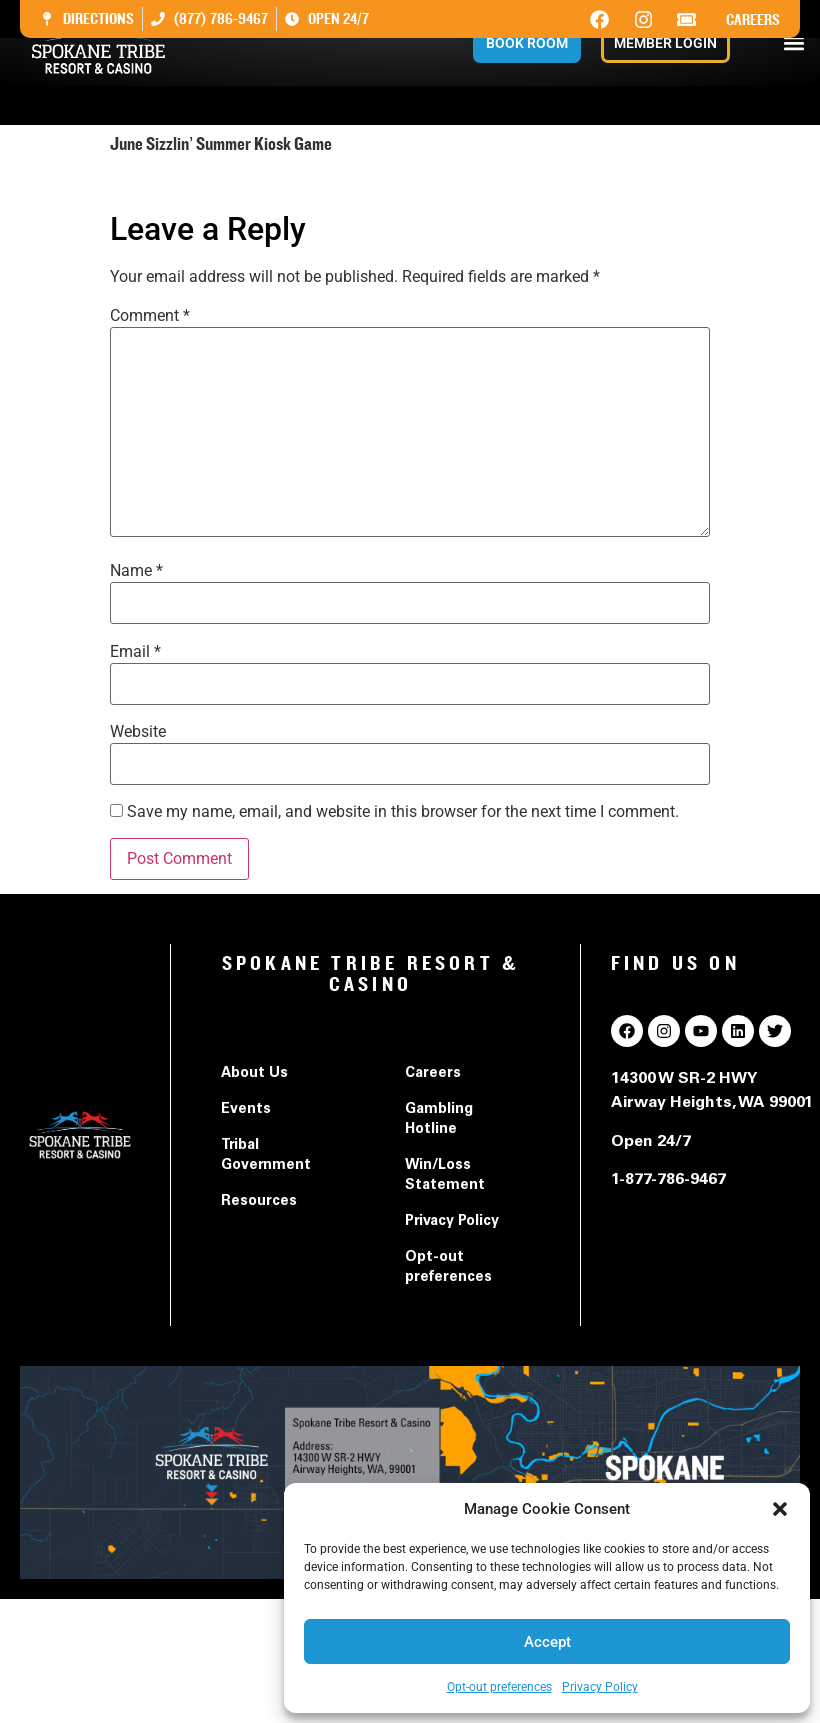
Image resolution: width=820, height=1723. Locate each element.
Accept (547, 1642)
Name (136, 571)
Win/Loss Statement (445, 1176)
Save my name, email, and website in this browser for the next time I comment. (403, 812)
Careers (753, 20)
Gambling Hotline (439, 1120)
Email (135, 652)
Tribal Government (266, 1156)
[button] (780, 1509)
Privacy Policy (600, 1687)
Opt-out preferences (499, 1687)
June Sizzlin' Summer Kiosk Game (230, 183)
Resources (259, 1202)
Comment (150, 316)
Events (246, 1110)
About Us (254, 1074)
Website (138, 732)
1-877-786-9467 (668, 1180)
